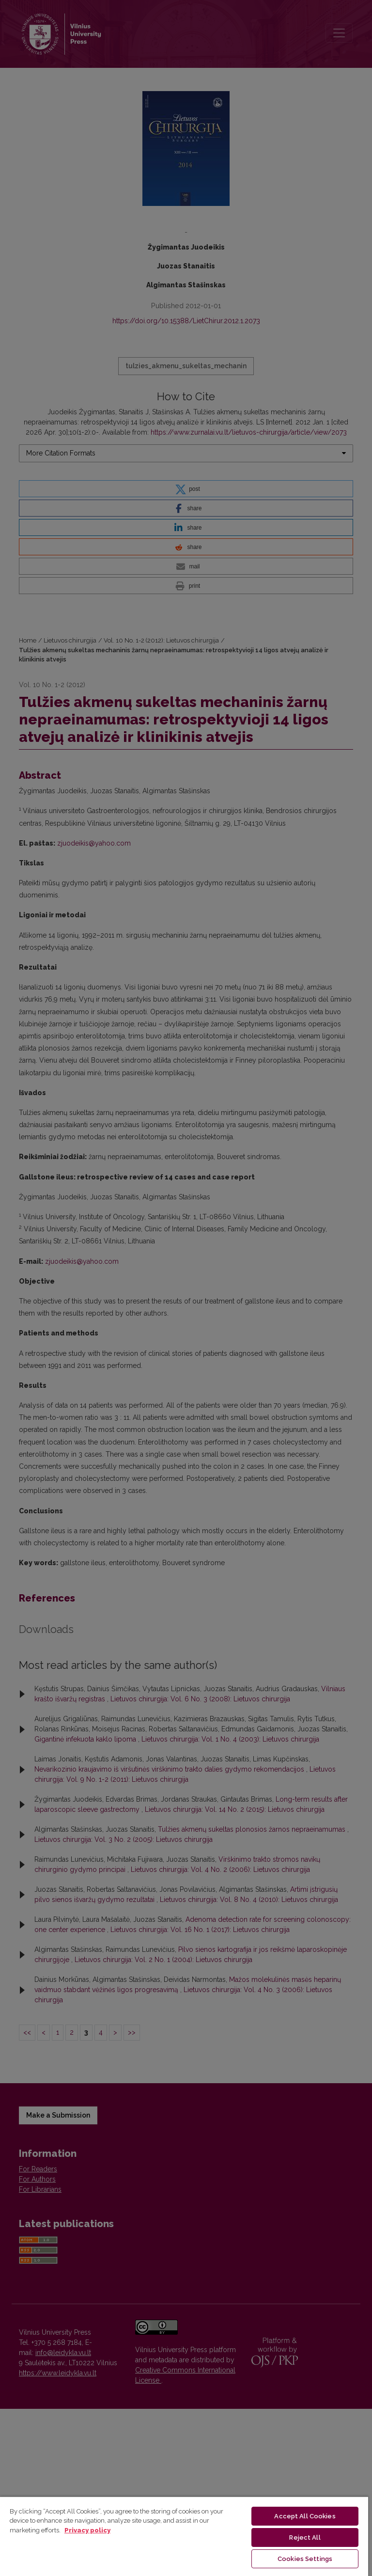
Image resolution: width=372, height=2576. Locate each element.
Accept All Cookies (304, 2516)
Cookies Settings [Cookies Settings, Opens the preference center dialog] (305, 2558)
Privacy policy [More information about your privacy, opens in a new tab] (87, 2530)
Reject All (304, 2537)
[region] (184, 2536)
